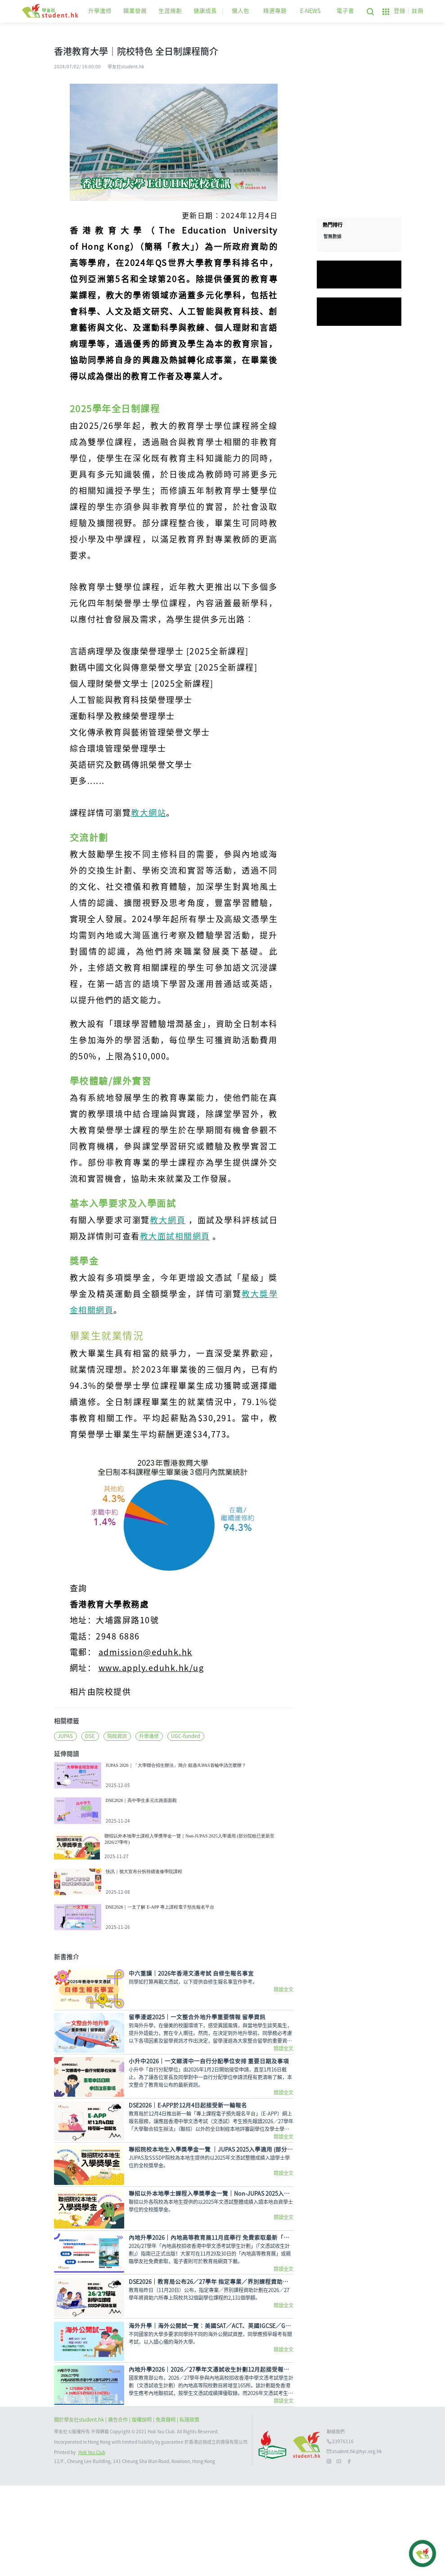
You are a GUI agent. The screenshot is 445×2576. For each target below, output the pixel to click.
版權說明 (142, 2509)
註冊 (417, 11)
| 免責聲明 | (166, 2509)
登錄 (399, 11)
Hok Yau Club (91, 2542)
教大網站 (148, 813)
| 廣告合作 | (118, 2509)
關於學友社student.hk (79, 2509)
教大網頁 (167, 1220)
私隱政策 (189, 2509)
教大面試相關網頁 (175, 1236)
